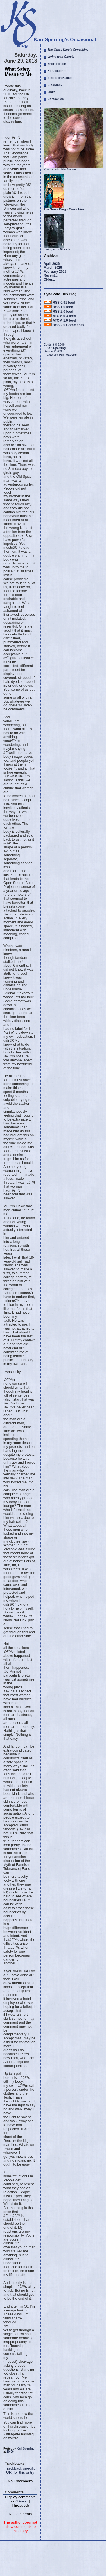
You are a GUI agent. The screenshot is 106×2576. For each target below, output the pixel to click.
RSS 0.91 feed (64, 303)
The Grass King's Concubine (64, 209)
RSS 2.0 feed (63, 312)
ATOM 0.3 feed (64, 316)
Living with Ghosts (57, 249)
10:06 (10, 2451)
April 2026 (52, 264)
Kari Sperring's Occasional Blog (56, 42)
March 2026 (53, 268)
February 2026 (55, 272)
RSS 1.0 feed (63, 307)
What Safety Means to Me (18, 72)
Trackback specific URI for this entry (20, 2470)
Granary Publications (62, 354)
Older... (49, 279)
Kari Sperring (25, 2448)
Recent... (51, 275)
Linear (22, 2501)
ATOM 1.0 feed (64, 321)
